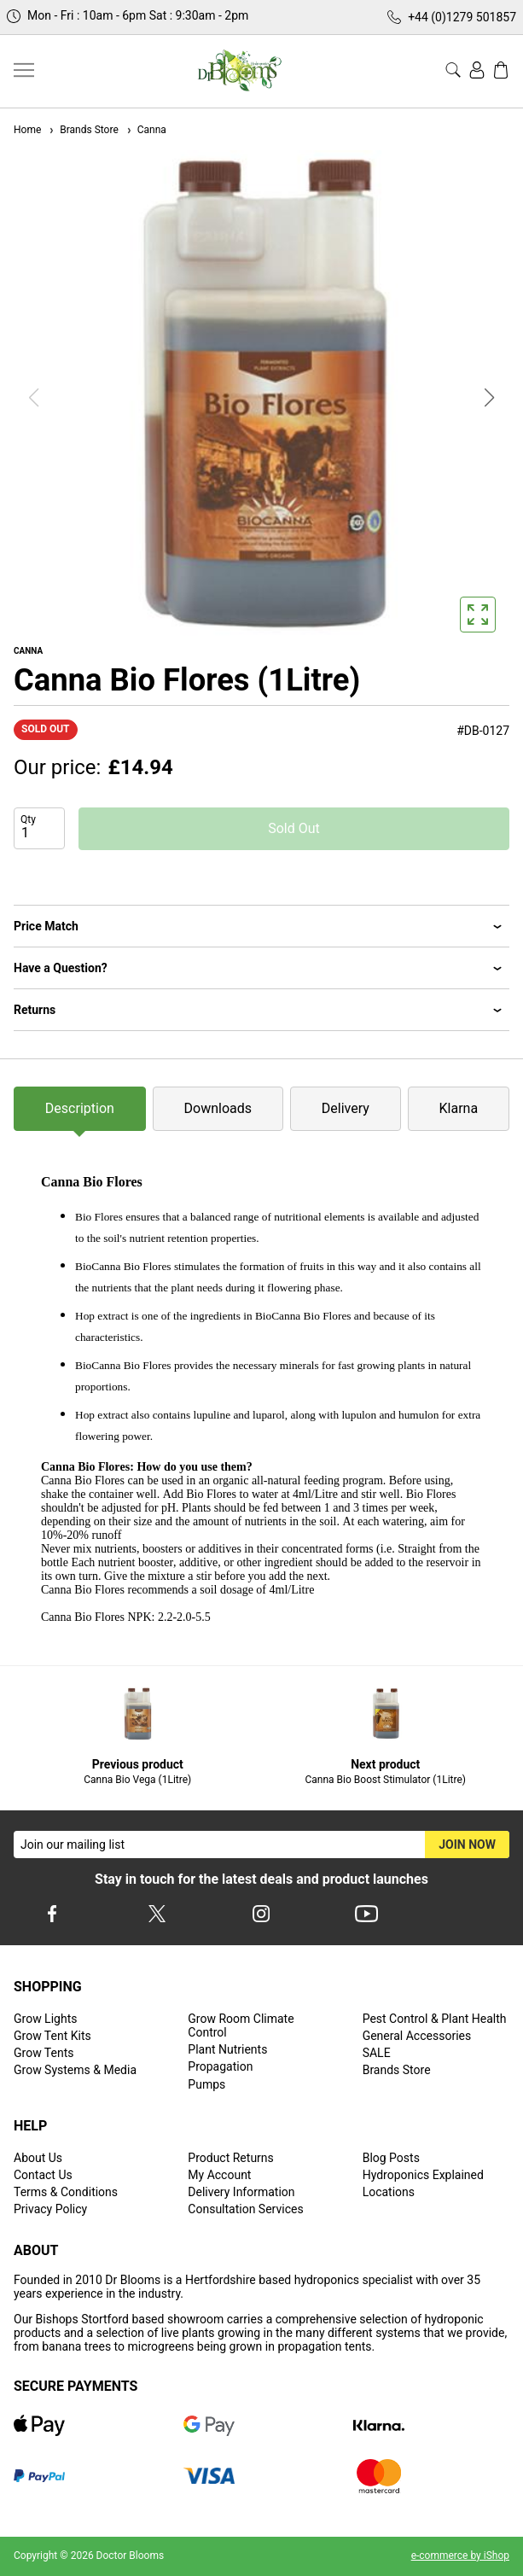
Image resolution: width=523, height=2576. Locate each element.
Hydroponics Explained (423, 2175)
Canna (145, 130)
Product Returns (230, 2158)
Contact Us (43, 2175)
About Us (38, 2158)
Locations (389, 2192)
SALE (377, 2053)
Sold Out (294, 828)
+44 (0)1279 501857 (462, 17)
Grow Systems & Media (75, 2070)
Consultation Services (245, 2209)
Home (27, 130)
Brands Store (83, 130)
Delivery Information (241, 2192)
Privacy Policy (50, 2209)
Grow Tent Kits (52, 2036)
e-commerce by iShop (460, 2555)
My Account (219, 2175)
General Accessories (417, 2036)
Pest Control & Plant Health (435, 2018)
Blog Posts (391, 2158)
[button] (490, 397)
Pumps (206, 2084)
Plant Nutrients (227, 2049)
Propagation (220, 2066)
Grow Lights (45, 2018)
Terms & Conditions (66, 2192)
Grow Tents (44, 2053)
